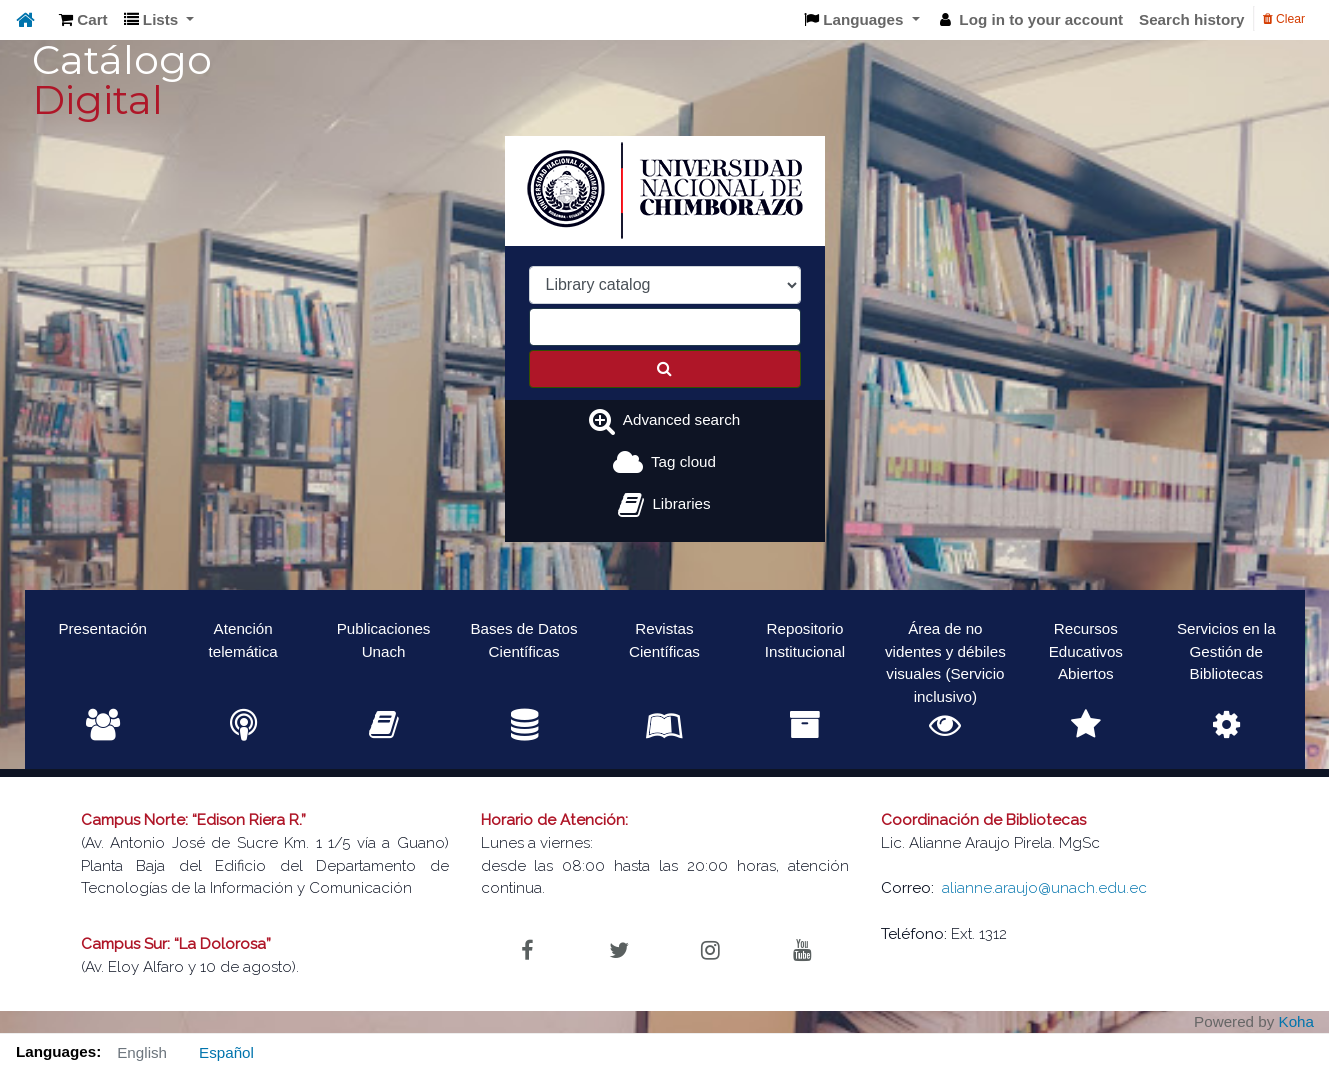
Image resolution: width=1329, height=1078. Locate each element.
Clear (1284, 19)
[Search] (665, 369)
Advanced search (681, 419)
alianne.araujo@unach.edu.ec (1044, 888)
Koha (1296, 1021)
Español (226, 1052)
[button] (83, 20)
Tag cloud (683, 461)
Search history (1192, 19)
